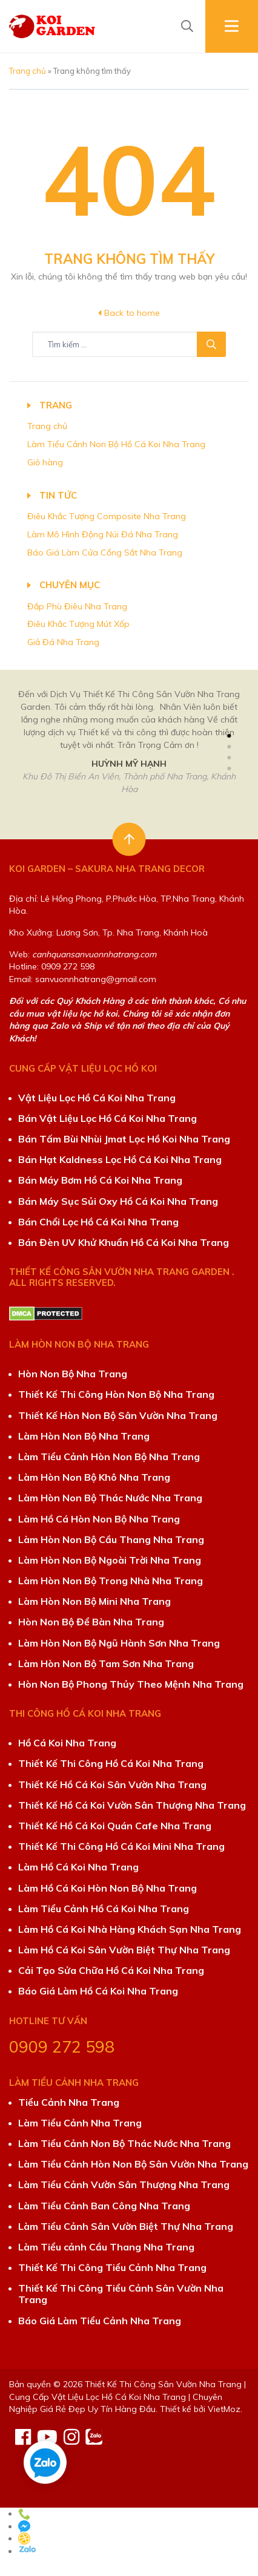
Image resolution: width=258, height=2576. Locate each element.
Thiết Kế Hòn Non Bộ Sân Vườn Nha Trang (117, 1415)
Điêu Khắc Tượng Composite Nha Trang (106, 516)
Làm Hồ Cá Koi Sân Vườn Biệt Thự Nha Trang (124, 1950)
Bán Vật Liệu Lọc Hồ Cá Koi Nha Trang (107, 1118)
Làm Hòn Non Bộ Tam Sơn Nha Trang (106, 1663)
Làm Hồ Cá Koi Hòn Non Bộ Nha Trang (107, 1888)
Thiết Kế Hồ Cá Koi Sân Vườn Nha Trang (112, 1784)
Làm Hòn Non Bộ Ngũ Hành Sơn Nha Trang (119, 1643)
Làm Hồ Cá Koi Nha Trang (78, 1867)
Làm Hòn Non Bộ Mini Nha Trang (94, 1601)
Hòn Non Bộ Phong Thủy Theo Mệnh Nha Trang (130, 1684)
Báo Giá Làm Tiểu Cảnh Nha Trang (99, 2321)
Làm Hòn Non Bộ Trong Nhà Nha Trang (110, 1581)
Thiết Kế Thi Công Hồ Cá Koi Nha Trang (110, 1763)
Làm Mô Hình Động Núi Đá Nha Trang (102, 534)
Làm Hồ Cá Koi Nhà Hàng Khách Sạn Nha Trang (129, 1929)
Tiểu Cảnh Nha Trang (68, 2102)
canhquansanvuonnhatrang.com (94, 954)
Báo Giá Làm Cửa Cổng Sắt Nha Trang (104, 552)
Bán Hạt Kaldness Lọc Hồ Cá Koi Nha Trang (120, 1159)
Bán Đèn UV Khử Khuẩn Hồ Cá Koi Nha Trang (123, 1242)
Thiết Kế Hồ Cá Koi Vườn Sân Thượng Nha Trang (132, 1805)
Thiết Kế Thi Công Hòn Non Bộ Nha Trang (116, 1394)
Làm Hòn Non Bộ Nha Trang (84, 1436)
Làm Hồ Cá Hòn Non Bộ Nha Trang (99, 1519)
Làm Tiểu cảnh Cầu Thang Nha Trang (106, 2247)
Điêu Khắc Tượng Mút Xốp (78, 623)
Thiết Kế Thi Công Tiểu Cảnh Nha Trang (112, 2267)
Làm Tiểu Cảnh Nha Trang (80, 2123)
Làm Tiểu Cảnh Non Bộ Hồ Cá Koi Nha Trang (116, 444)
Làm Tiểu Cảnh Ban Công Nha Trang (104, 2206)
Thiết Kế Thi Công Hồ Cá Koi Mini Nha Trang (121, 1846)
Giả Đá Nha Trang (63, 642)
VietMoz (224, 2409)
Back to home (128, 312)
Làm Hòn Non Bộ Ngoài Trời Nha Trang (109, 1560)
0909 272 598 (61, 2046)
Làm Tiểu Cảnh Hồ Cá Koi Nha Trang (103, 1909)
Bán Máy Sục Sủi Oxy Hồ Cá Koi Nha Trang (118, 1201)
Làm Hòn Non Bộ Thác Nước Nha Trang (110, 1498)
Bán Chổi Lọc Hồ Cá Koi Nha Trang (98, 1222)
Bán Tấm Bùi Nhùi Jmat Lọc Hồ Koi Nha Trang (124, 1139)
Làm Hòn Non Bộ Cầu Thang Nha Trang (111, 1539)
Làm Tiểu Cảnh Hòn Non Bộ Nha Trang (109, 1456)
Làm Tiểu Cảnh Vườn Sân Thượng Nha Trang (124, 2184)
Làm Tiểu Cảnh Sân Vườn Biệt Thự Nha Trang (125, 2226)
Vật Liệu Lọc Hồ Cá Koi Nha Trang (97, 1098)
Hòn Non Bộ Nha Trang (72, 1374)
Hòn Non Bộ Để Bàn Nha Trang (91, 1622)
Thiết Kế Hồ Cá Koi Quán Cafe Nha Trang (114, 1826)
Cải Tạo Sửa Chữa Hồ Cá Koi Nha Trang (111, 1970)
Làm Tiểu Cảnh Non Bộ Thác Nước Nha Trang (124, 2143)
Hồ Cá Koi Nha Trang (67, 1743)
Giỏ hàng (45, 462)
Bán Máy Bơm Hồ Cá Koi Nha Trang (100, 1180)
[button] (229, 736)
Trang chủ (27, 71)
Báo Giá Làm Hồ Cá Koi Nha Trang (98, 1991)
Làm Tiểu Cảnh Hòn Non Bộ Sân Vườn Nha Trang (133, 2164)
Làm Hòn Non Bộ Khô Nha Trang (94, 1477)
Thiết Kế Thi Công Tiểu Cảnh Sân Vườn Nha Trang (120, 2294)
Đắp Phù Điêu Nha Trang (77, 606)
